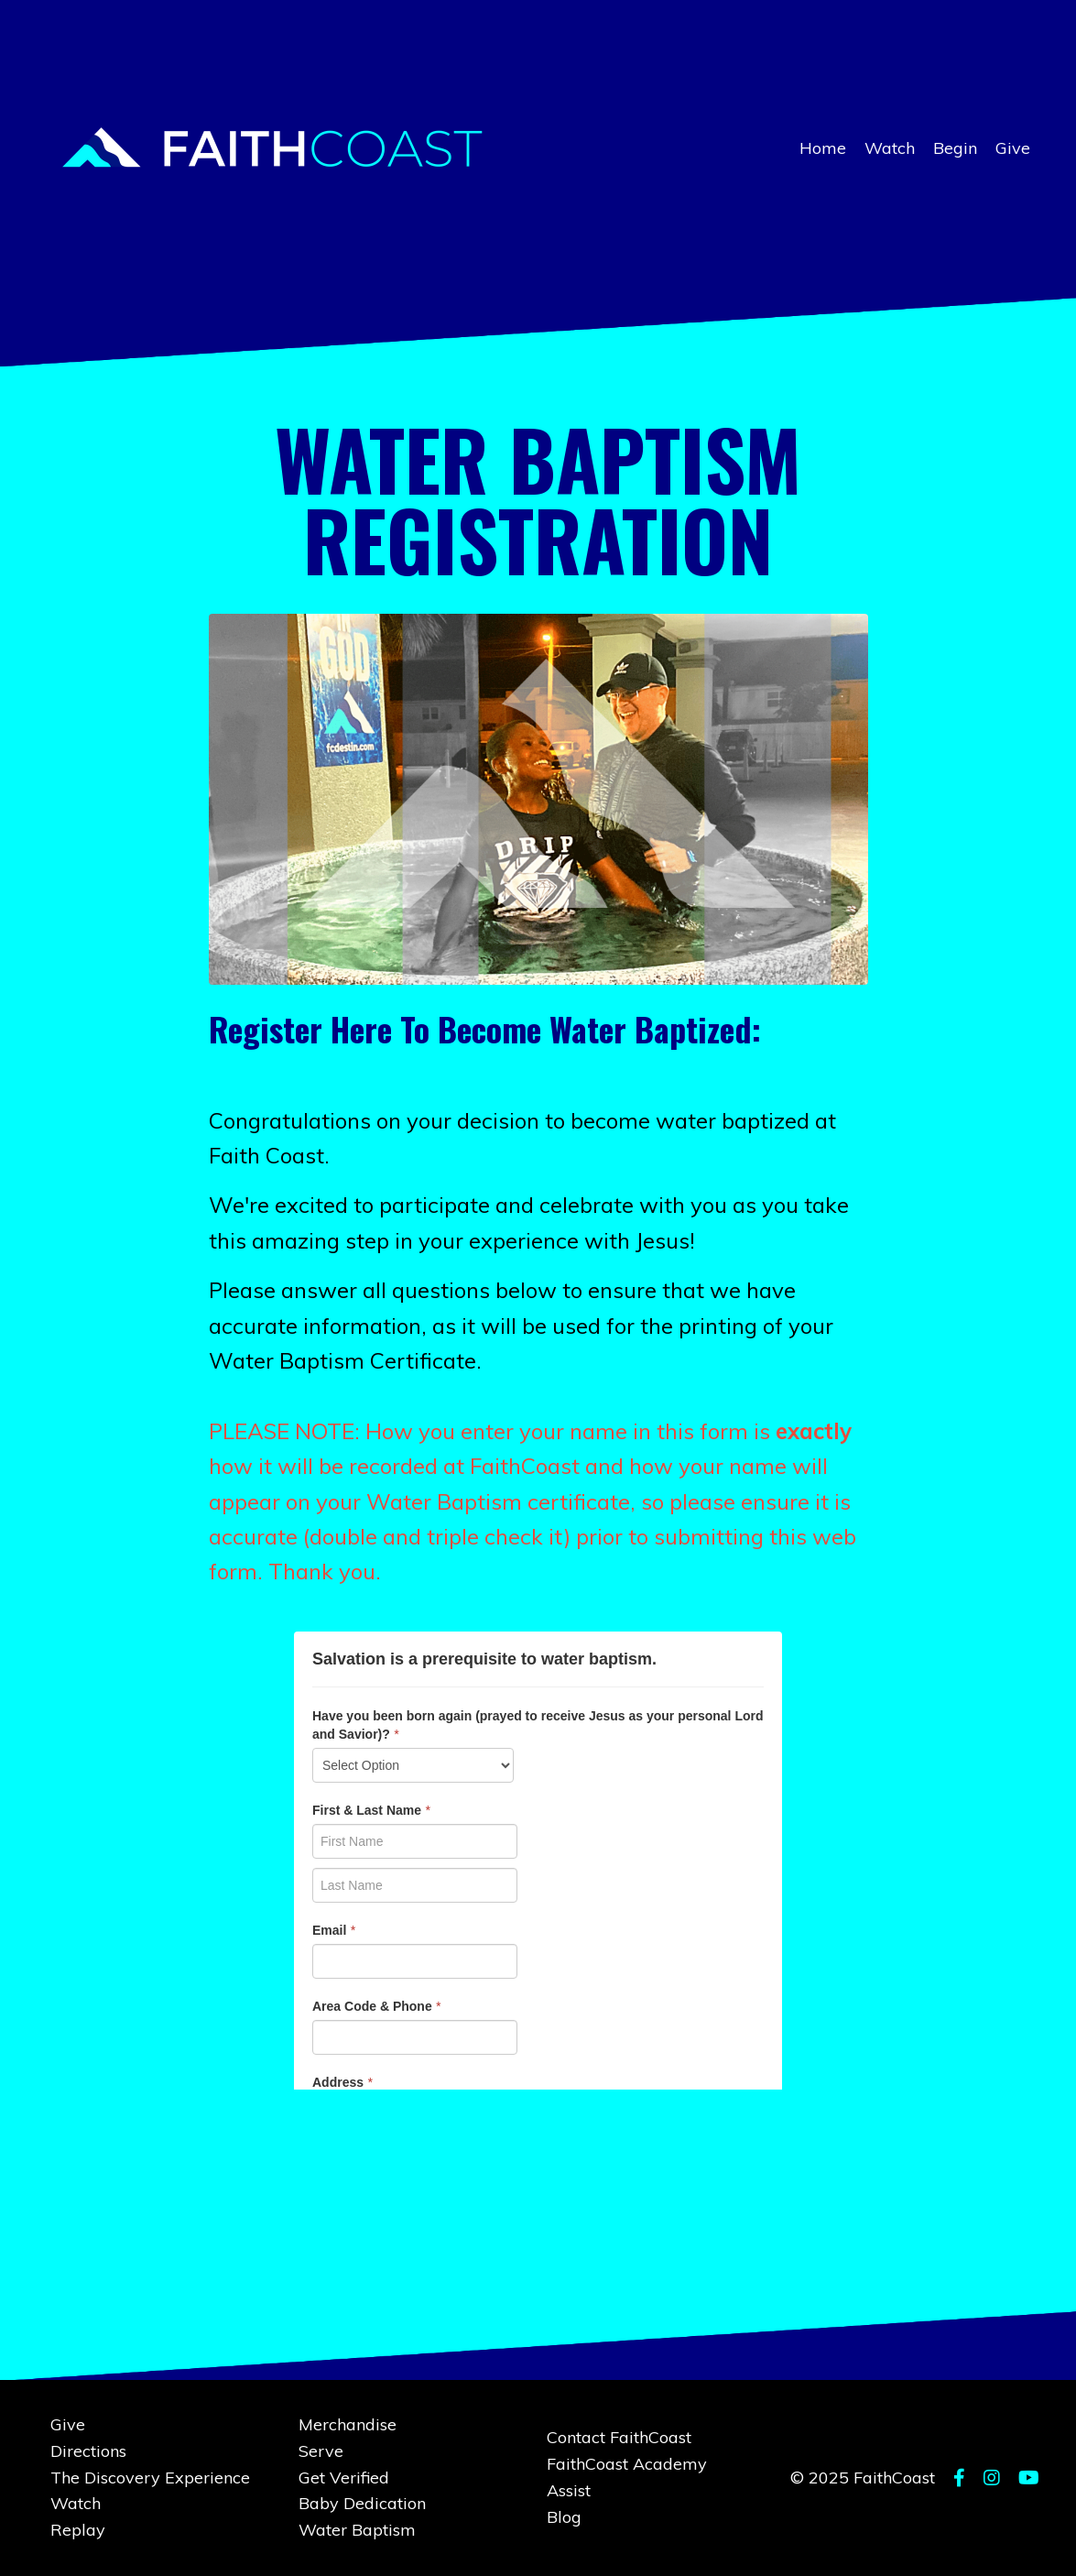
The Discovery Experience (150, 2477)
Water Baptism (357, 2529)
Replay (77, 2529)
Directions (88, 2450)
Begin (955, 147)
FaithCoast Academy (627, 2463)
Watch (889, 147)
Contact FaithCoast (619, 2437)
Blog (564, 2516)
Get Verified (344, 2477)
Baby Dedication (362, 2503)
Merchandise (348, 2424)
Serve (321, 2450)
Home (822, 147)
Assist (569, 2490)
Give (1012, 147)
